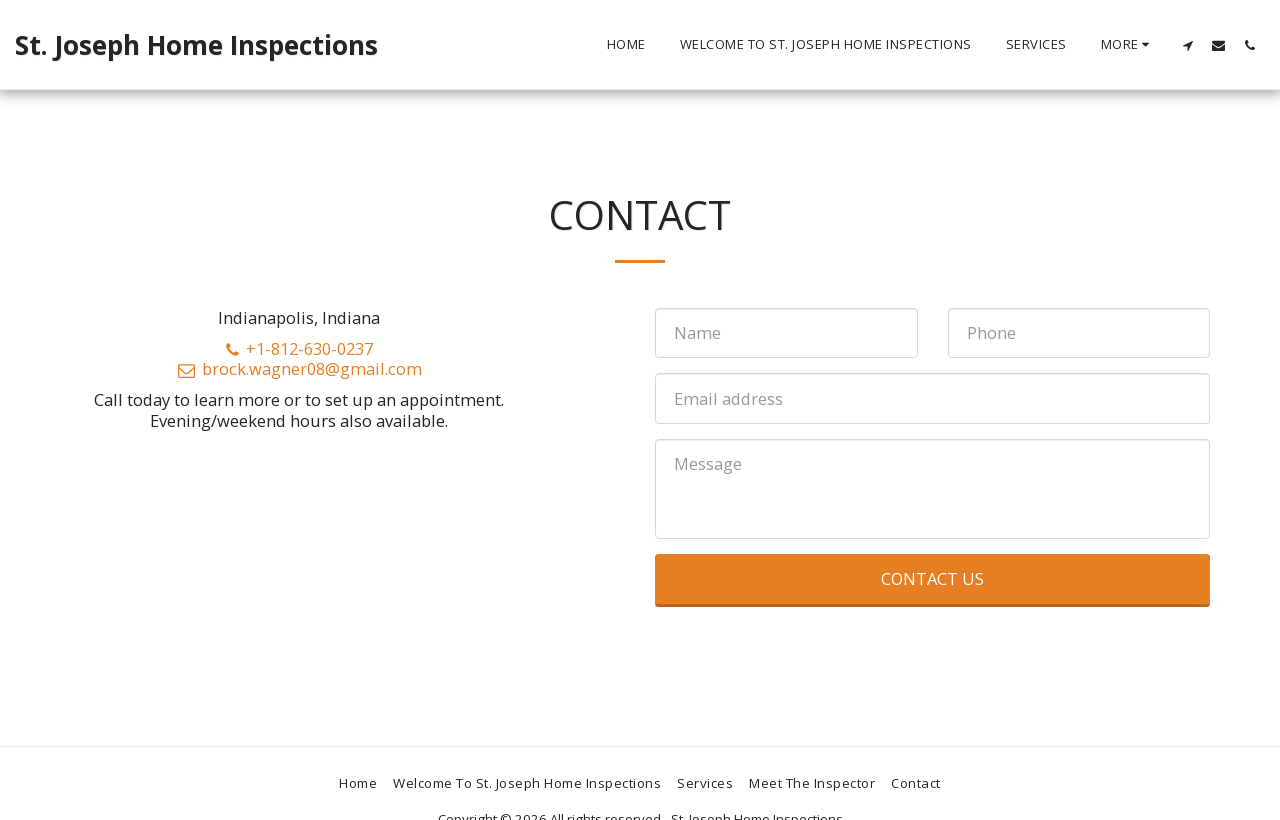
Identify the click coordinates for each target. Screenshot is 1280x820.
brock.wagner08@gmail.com (299, 368)
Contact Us (932, 578)
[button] (1187, 45)
